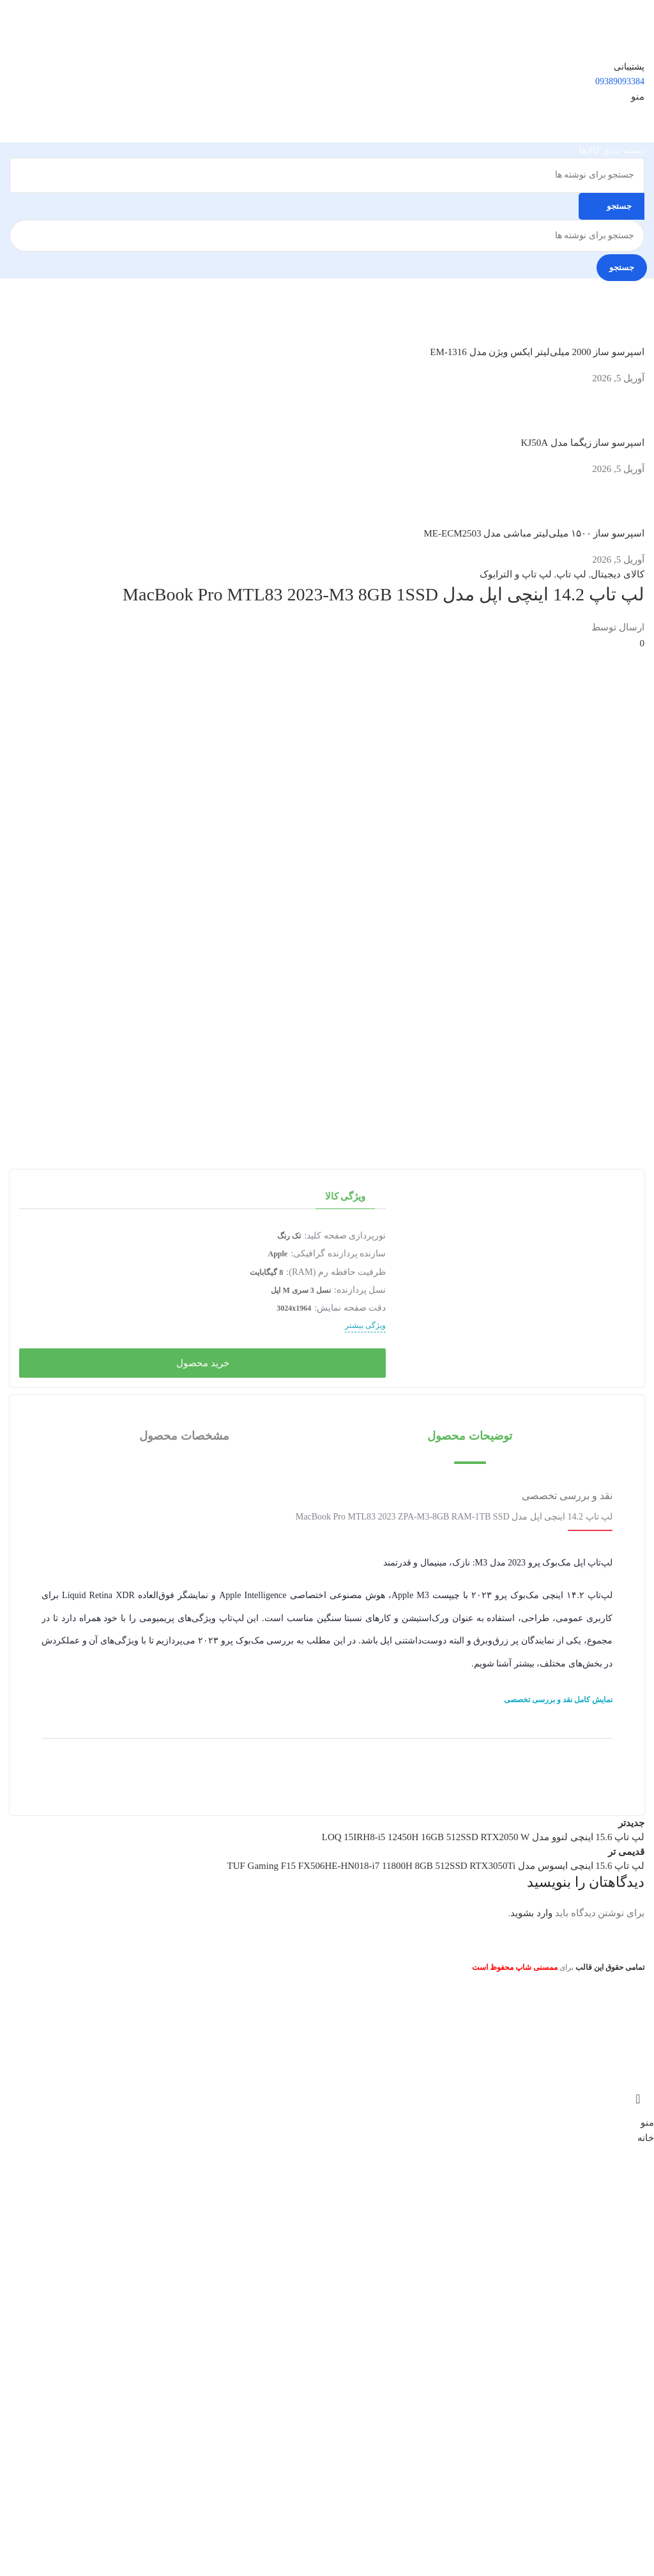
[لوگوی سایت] (594, 18)
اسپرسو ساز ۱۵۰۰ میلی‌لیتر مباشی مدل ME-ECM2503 (534, 533)
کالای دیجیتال (617, 574)
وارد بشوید (531, 1913)
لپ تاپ (571, 574)
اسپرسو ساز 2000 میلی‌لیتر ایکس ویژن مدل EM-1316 (537, 352)
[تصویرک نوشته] (620, 324)
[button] (469, 1436)
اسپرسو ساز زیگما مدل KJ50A (582, 443)
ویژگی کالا (345, 1196)
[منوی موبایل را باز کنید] (637, 96)
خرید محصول (202, 1363)
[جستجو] (327, 175)
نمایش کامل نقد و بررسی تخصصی (558, 1699)
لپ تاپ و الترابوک (515, 574)
